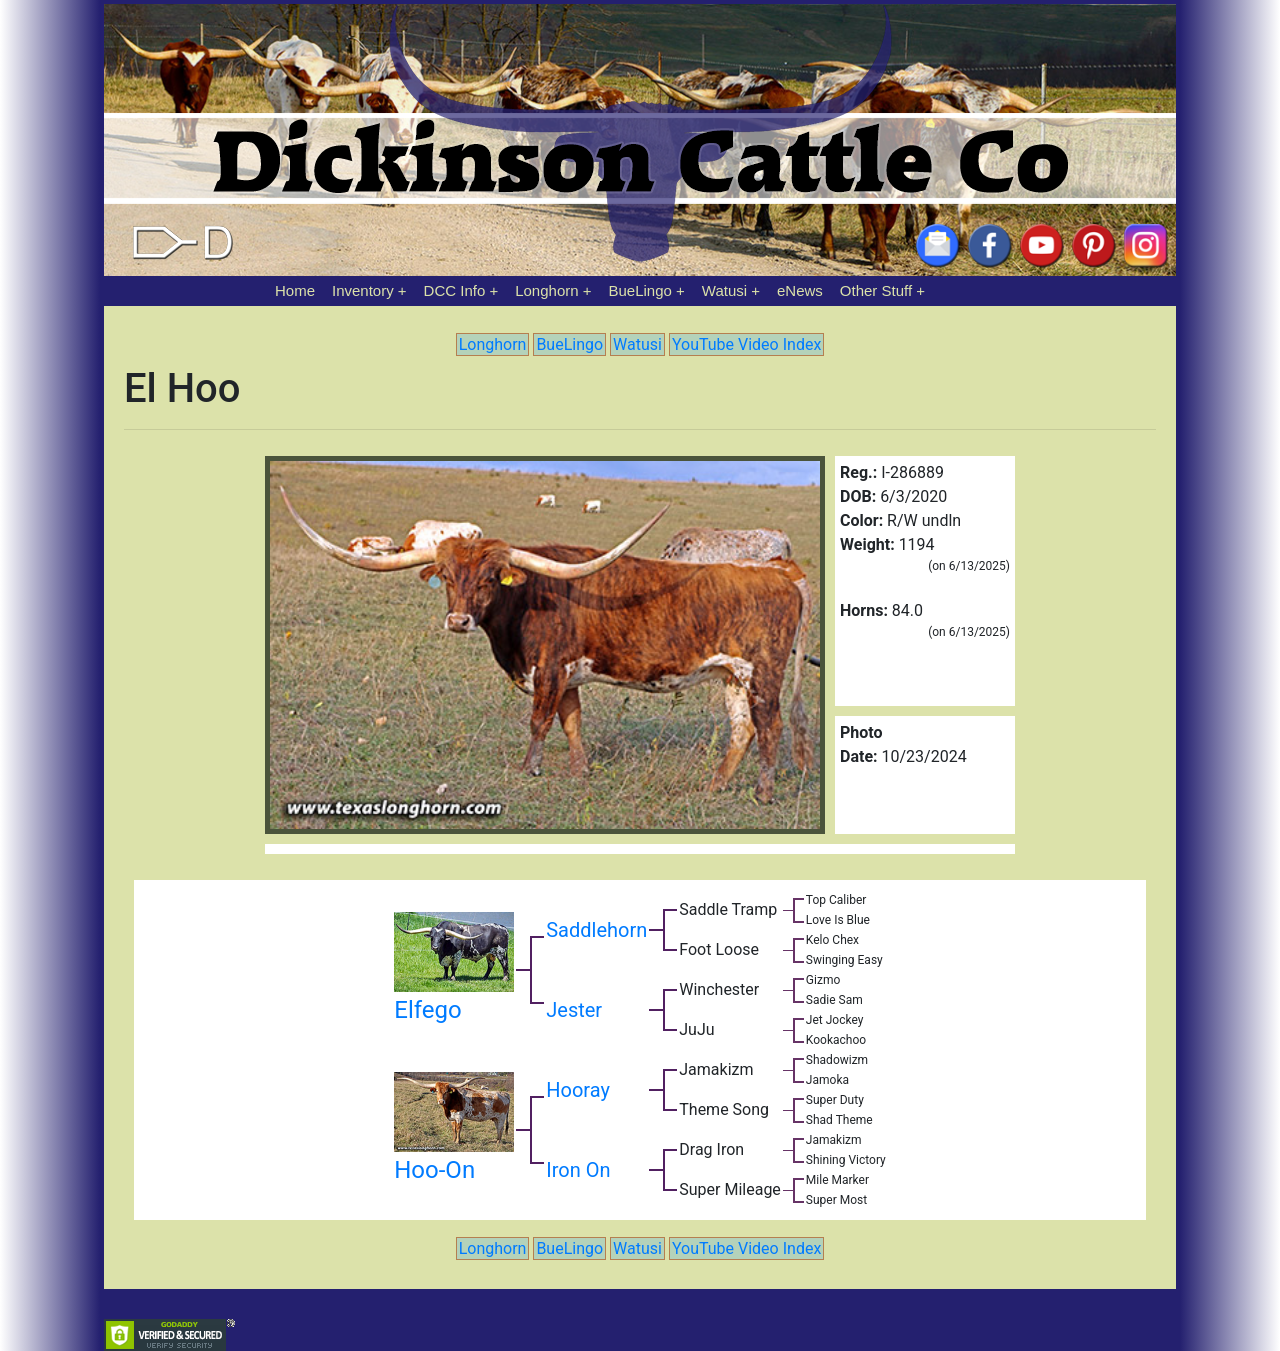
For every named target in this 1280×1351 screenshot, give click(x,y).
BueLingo (640, 290)
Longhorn (546, 290)
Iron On (578, 1170)
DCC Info (455, 290)
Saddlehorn (596, 930)
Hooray (578, 1090)
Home (295, 290)
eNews (800, 290)
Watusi (724, 290)
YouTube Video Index (746, 344)
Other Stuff (876, 290)
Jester (574, 1010)
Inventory (363, 290)
